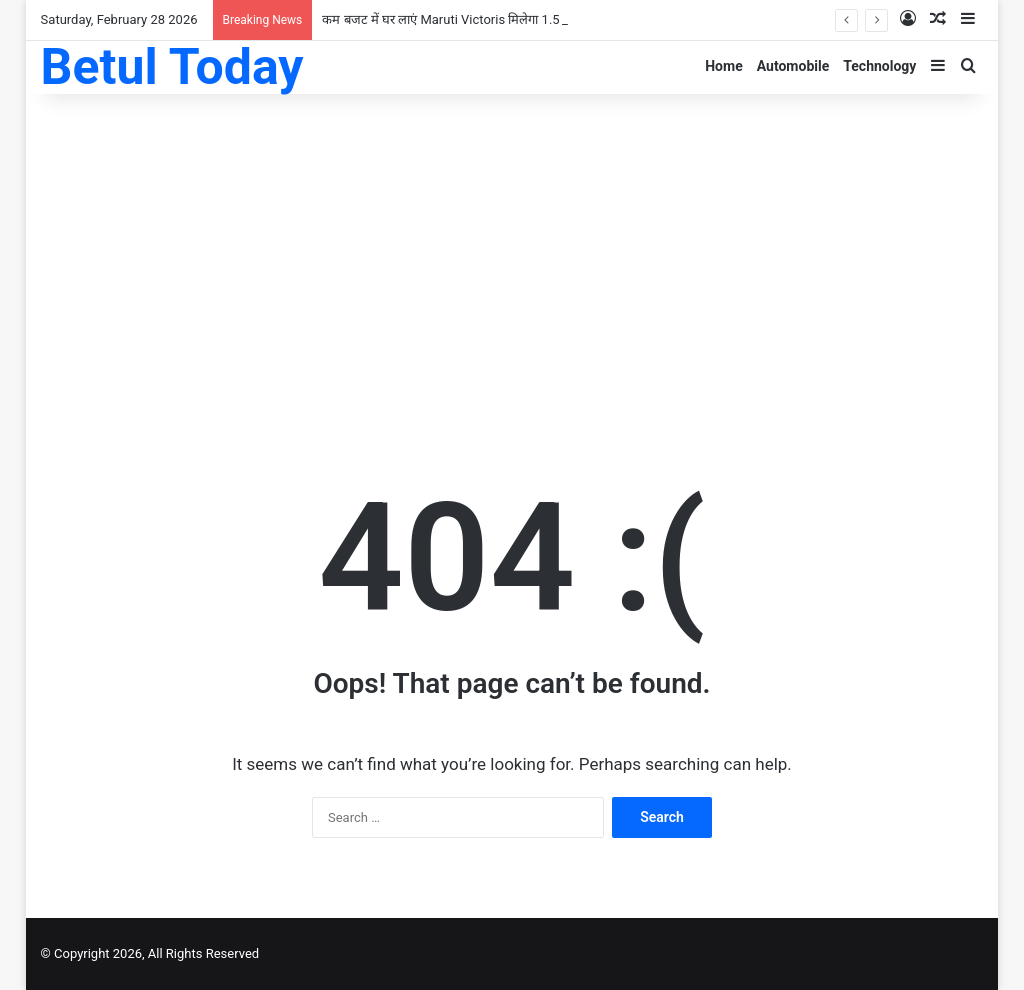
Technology (879, 66)
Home (723, 66)
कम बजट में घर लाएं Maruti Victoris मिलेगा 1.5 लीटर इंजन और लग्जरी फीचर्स (511, 19)
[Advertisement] (512, 254)
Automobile (793, 66)
